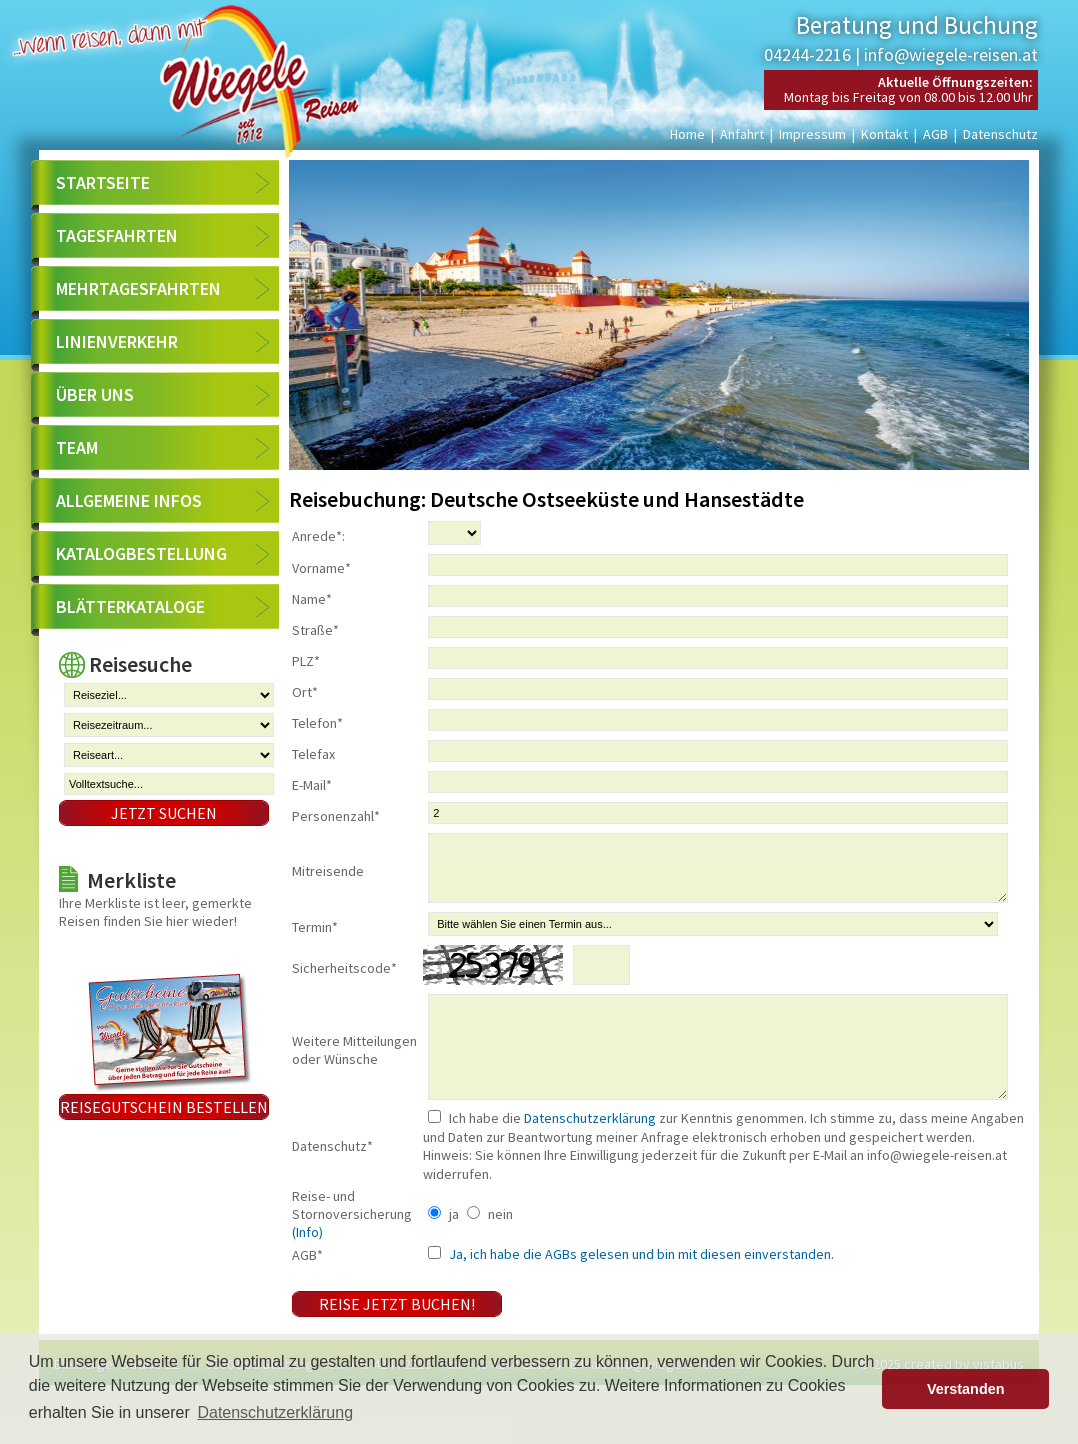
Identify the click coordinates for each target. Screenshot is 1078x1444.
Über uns (95, 394)
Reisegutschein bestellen (164, 1107)
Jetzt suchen (164, 813)
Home (687, 134)
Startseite (103, 182)
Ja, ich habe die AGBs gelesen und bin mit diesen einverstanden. (640, 1293)
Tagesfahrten (117, 235)
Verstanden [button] (966, 1389)
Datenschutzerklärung (590, 1157)
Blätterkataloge (130, 606)
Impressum (812, 134)
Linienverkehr (117, 341)
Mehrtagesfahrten (138, 288)
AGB (935, 134)
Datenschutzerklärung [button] (275, 1412)
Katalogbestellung (141, 553)
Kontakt (884, 134)
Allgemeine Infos (129, 500)
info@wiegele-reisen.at (951, 54)
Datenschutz (1000, 134)
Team (77, 447)
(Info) (307, 1271)
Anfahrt (742, 134)
